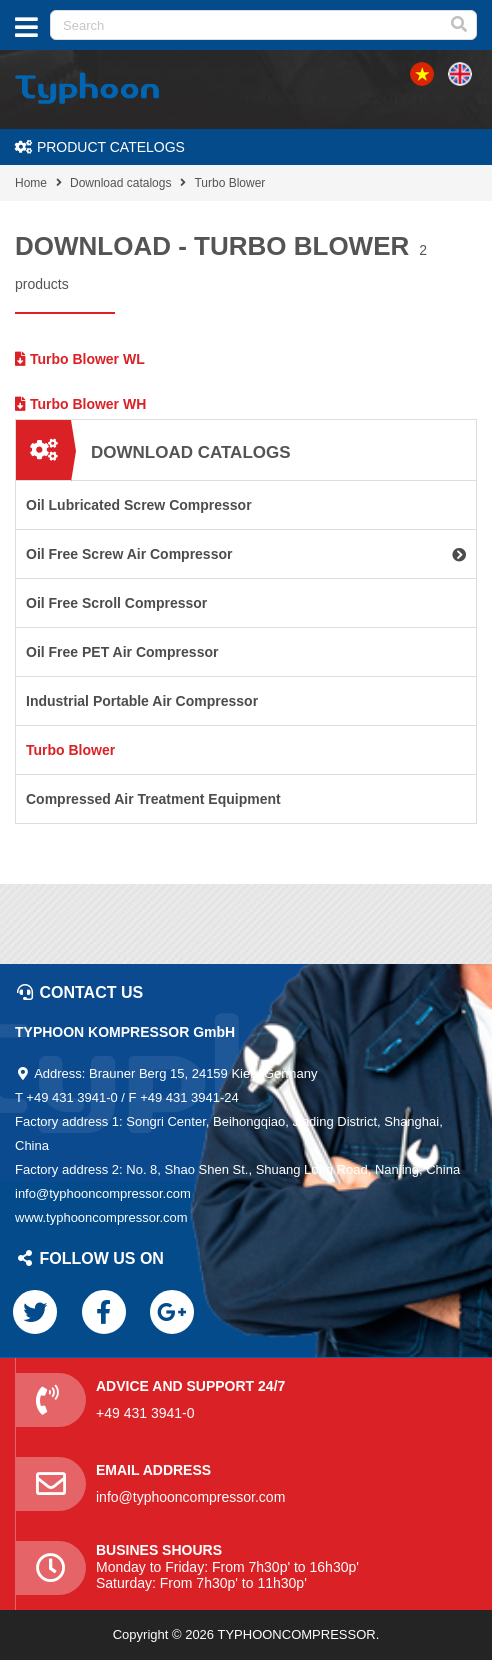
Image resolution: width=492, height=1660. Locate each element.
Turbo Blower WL (80, 359)
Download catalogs (120, 183)
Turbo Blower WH (80, 404)
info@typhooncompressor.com (190, 1497)
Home (31, 183)
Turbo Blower (229, 183)
